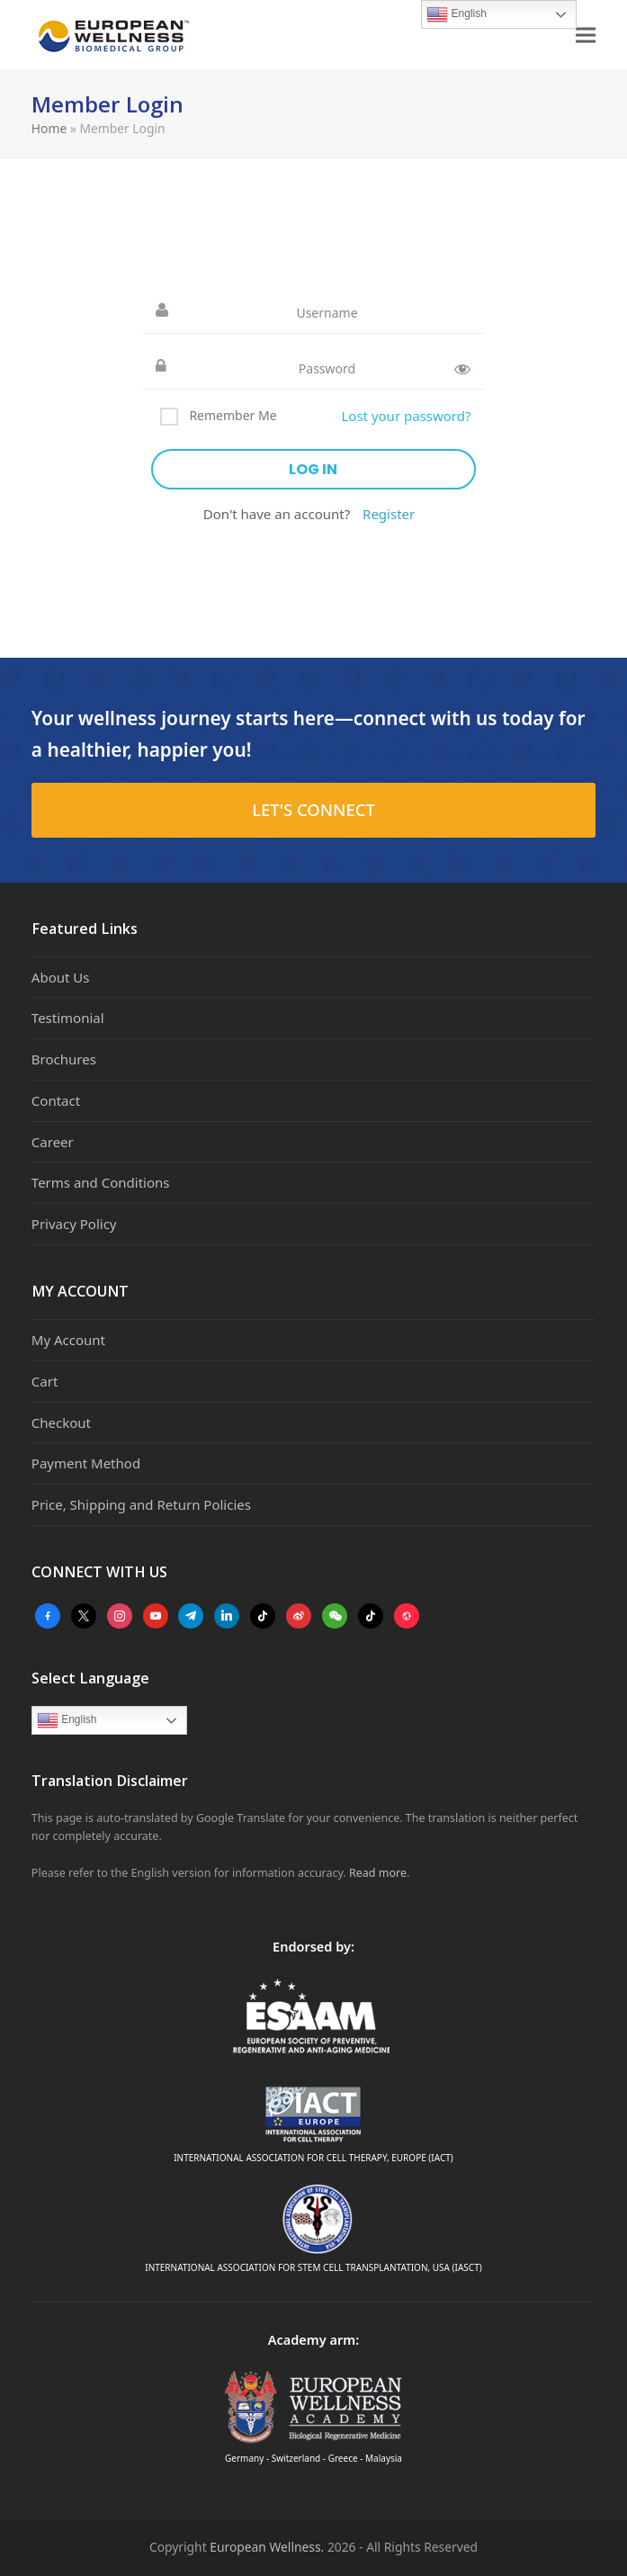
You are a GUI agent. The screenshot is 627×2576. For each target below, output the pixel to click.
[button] (586, 35)
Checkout (61, 1423)
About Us (60, 977)
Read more (378, 1872)
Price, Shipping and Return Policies (141, 1504)
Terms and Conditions (100, 1182)
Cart (44, 1381)
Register (389, 514)
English (67, 1720)
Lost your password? (405, 416)
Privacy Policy (74, 1224)
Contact (55, 1100)
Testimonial (67, 1018)
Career (52, 1142)
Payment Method (85, 1463)
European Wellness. (267, 2546)
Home (49, 128)
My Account (68, 1340)
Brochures (63, 1059)
